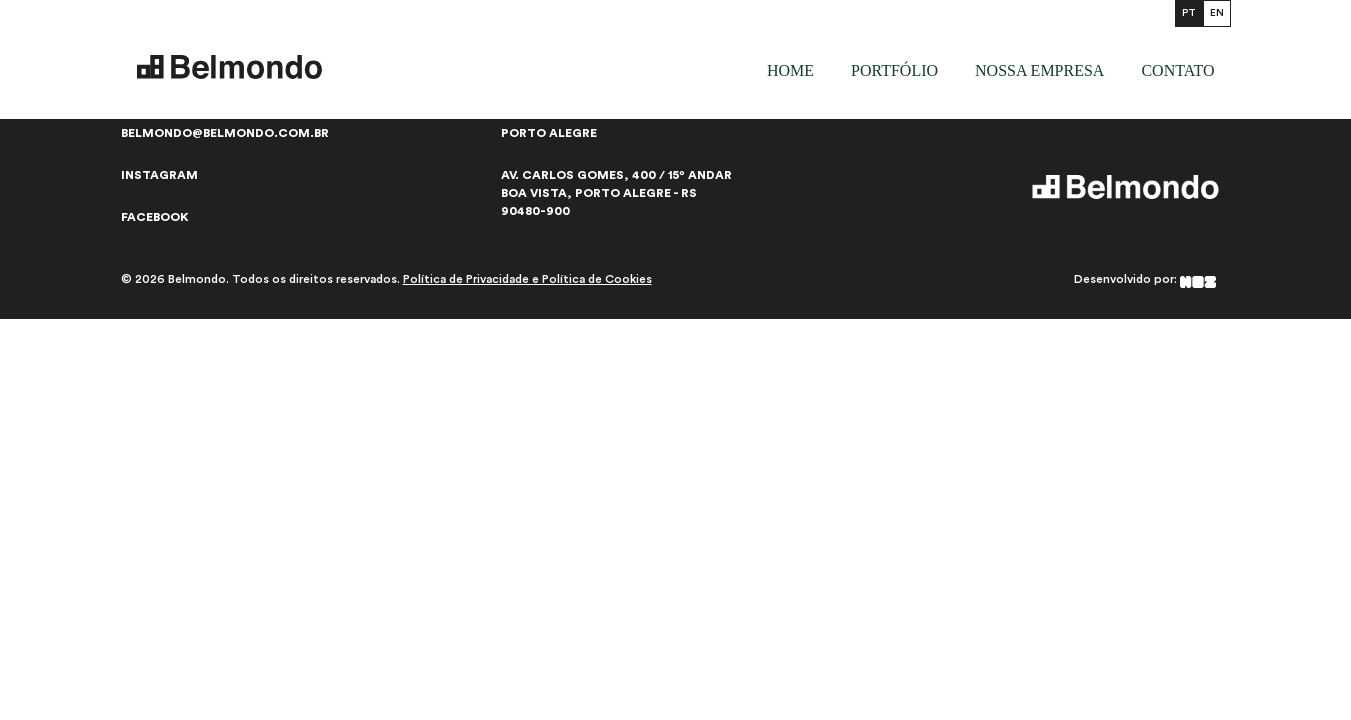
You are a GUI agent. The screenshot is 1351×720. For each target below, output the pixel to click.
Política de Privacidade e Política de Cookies (527, 279)
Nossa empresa (1039, 70)
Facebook (155, 217)
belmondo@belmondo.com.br (225, 133)
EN (1217, 13)
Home (790, 70)
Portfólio (894, 70)
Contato (1177, 70)
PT (1189, 13)
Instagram (159, 175)
